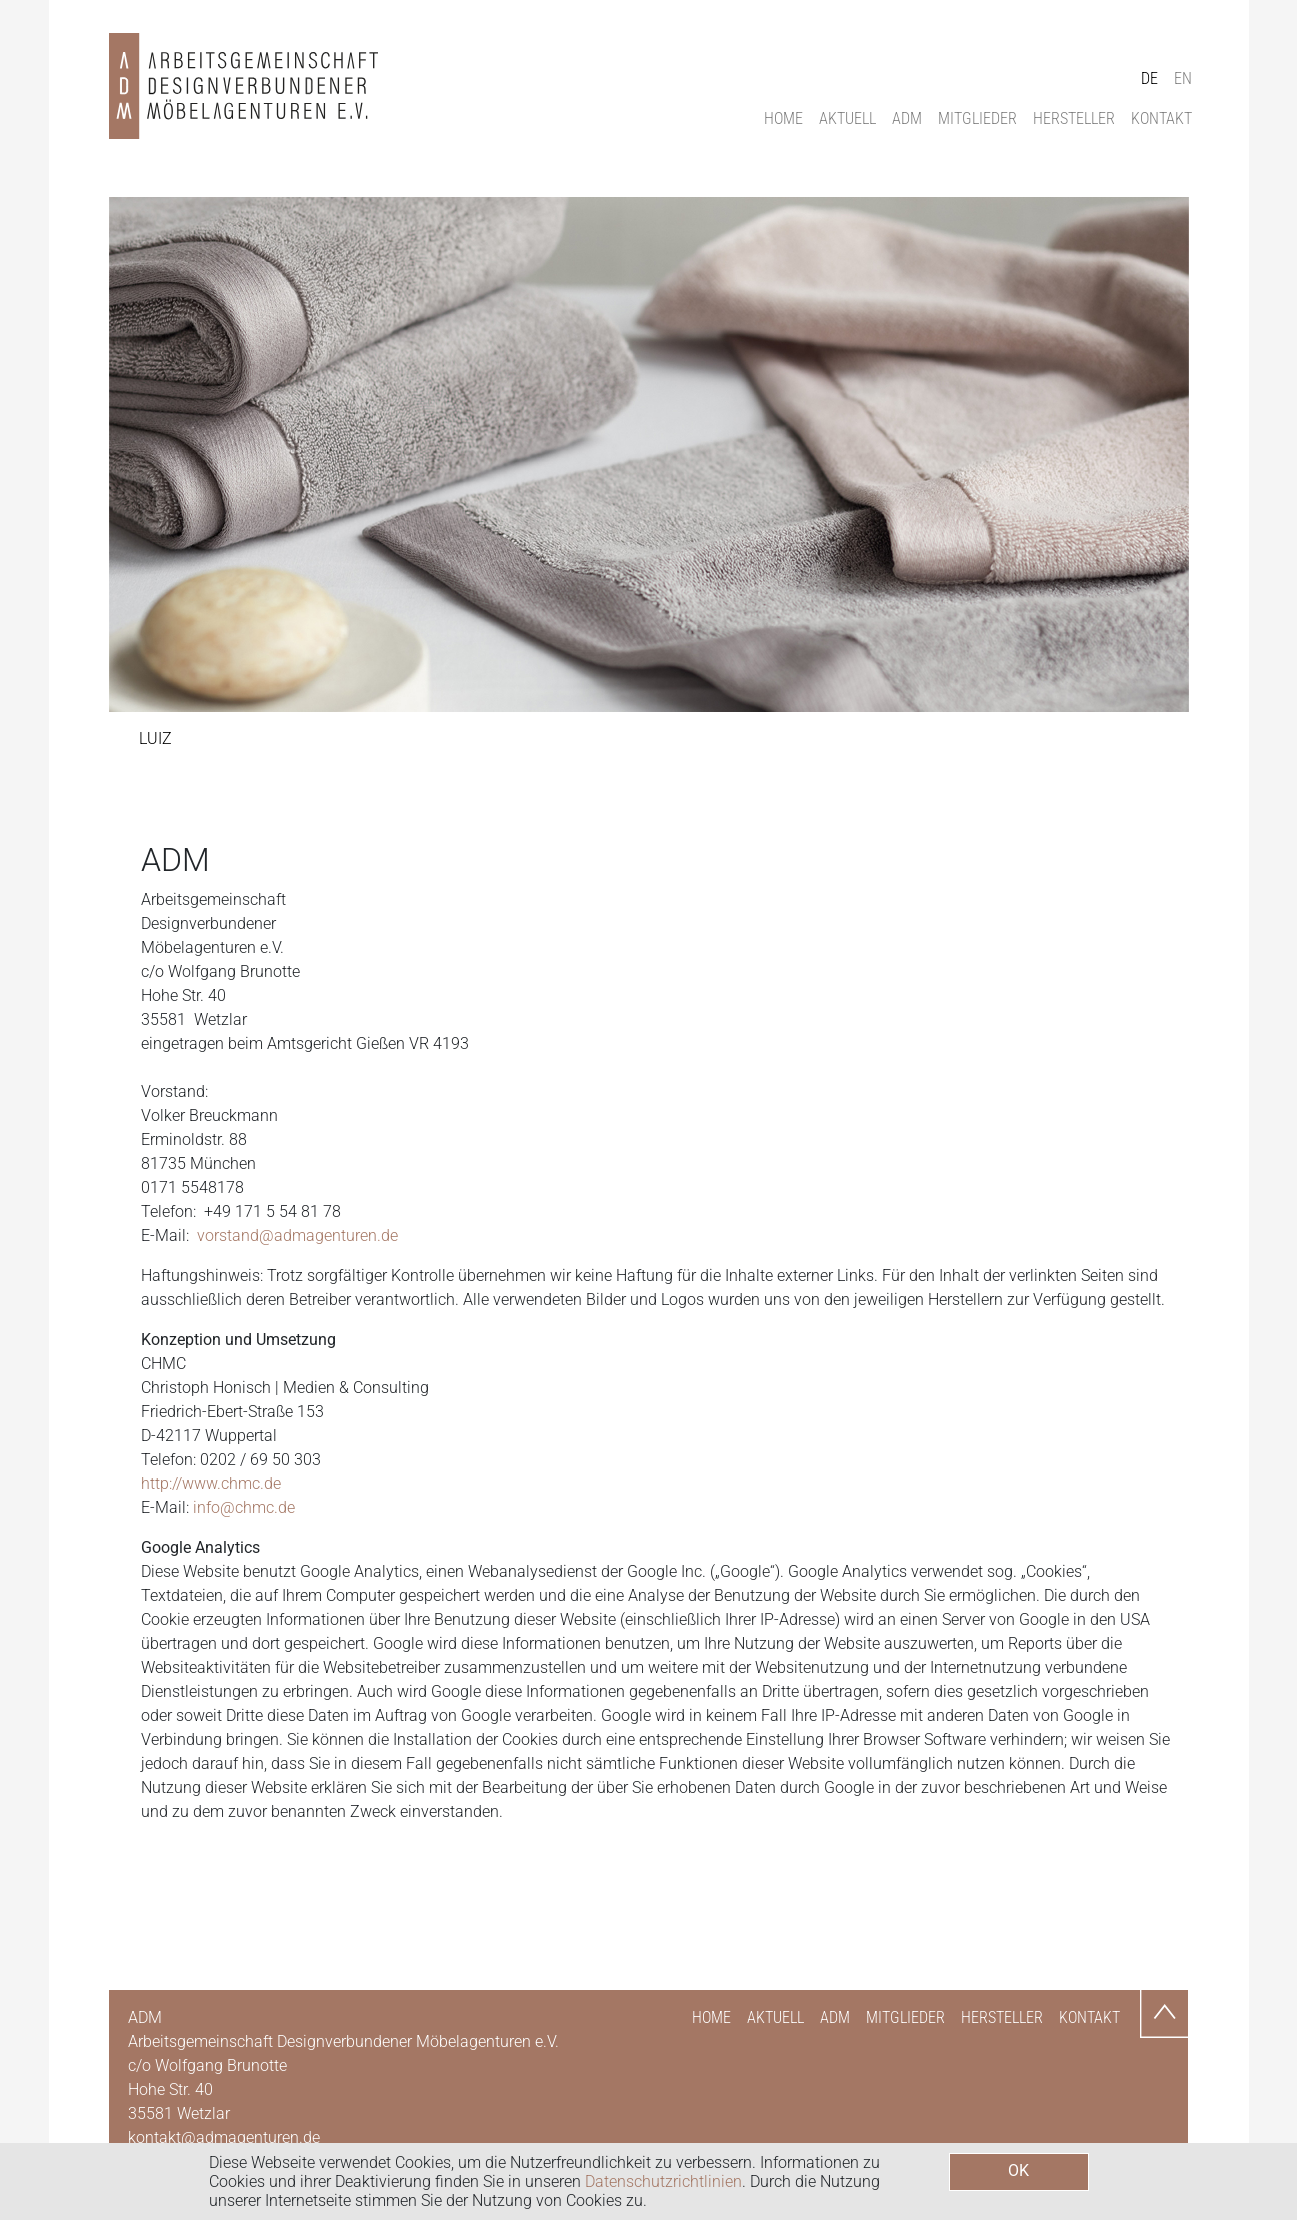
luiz (155, 738)
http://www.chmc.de (211, 1483)
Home (783, 118)
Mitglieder (977, 118)
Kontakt (1161, 118)
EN (1183, 78)
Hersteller (1074, 118)
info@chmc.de (244, 1507)
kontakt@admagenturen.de (224, 2137)
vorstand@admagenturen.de (297, 1235)
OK (1018, 2170)
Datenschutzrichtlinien (663, 2181)
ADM (907, 118)
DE (1149, 78)
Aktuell (847, 118)
